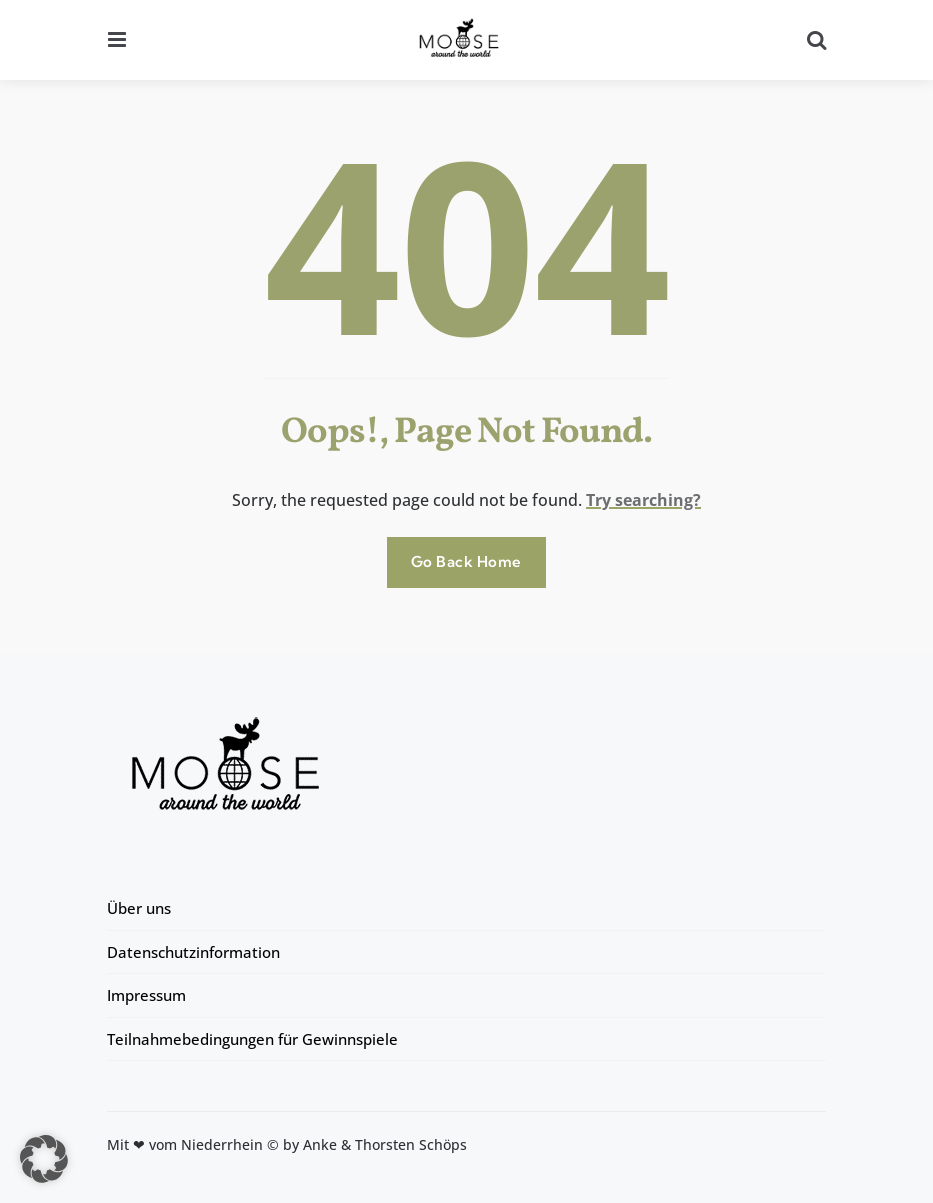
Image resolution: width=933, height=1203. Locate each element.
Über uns (139, 908)
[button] (44, 1159)
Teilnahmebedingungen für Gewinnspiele (252, 1039)
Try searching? (643, 500)
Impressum (146, 995)
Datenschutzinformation (193, 952)
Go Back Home (466, 561)
